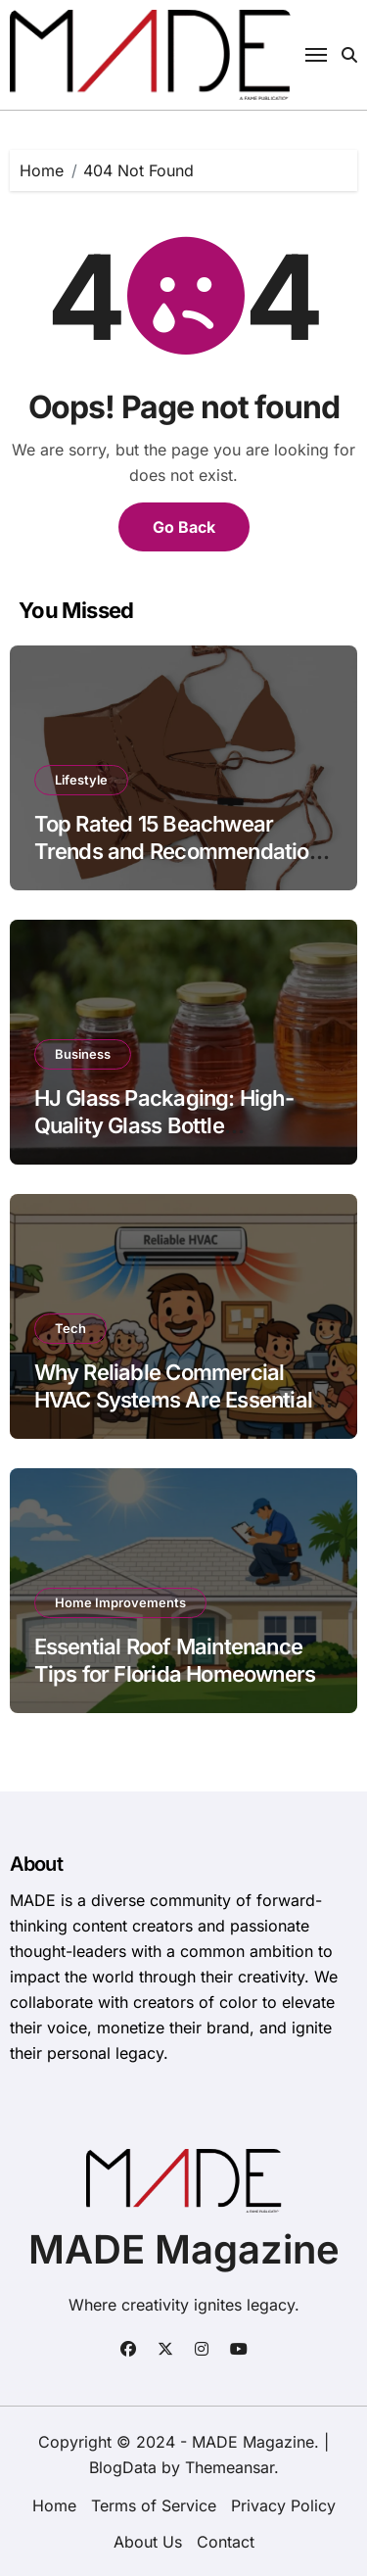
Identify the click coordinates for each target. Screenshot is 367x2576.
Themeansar (229, 2467)
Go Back (184, 527)
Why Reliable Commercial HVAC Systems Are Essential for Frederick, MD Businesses (177, 1400)
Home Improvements (120, 1602)
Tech (70, 1328)
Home (54, 2505)
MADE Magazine (184, 2249)
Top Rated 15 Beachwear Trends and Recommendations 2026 (183, 851)
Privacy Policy (283, 2505)
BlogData (123, 2467)
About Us (148, 2542)
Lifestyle (81, 779)
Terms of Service (153, 2505)
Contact (225, 2542)
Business (83, 1054)
